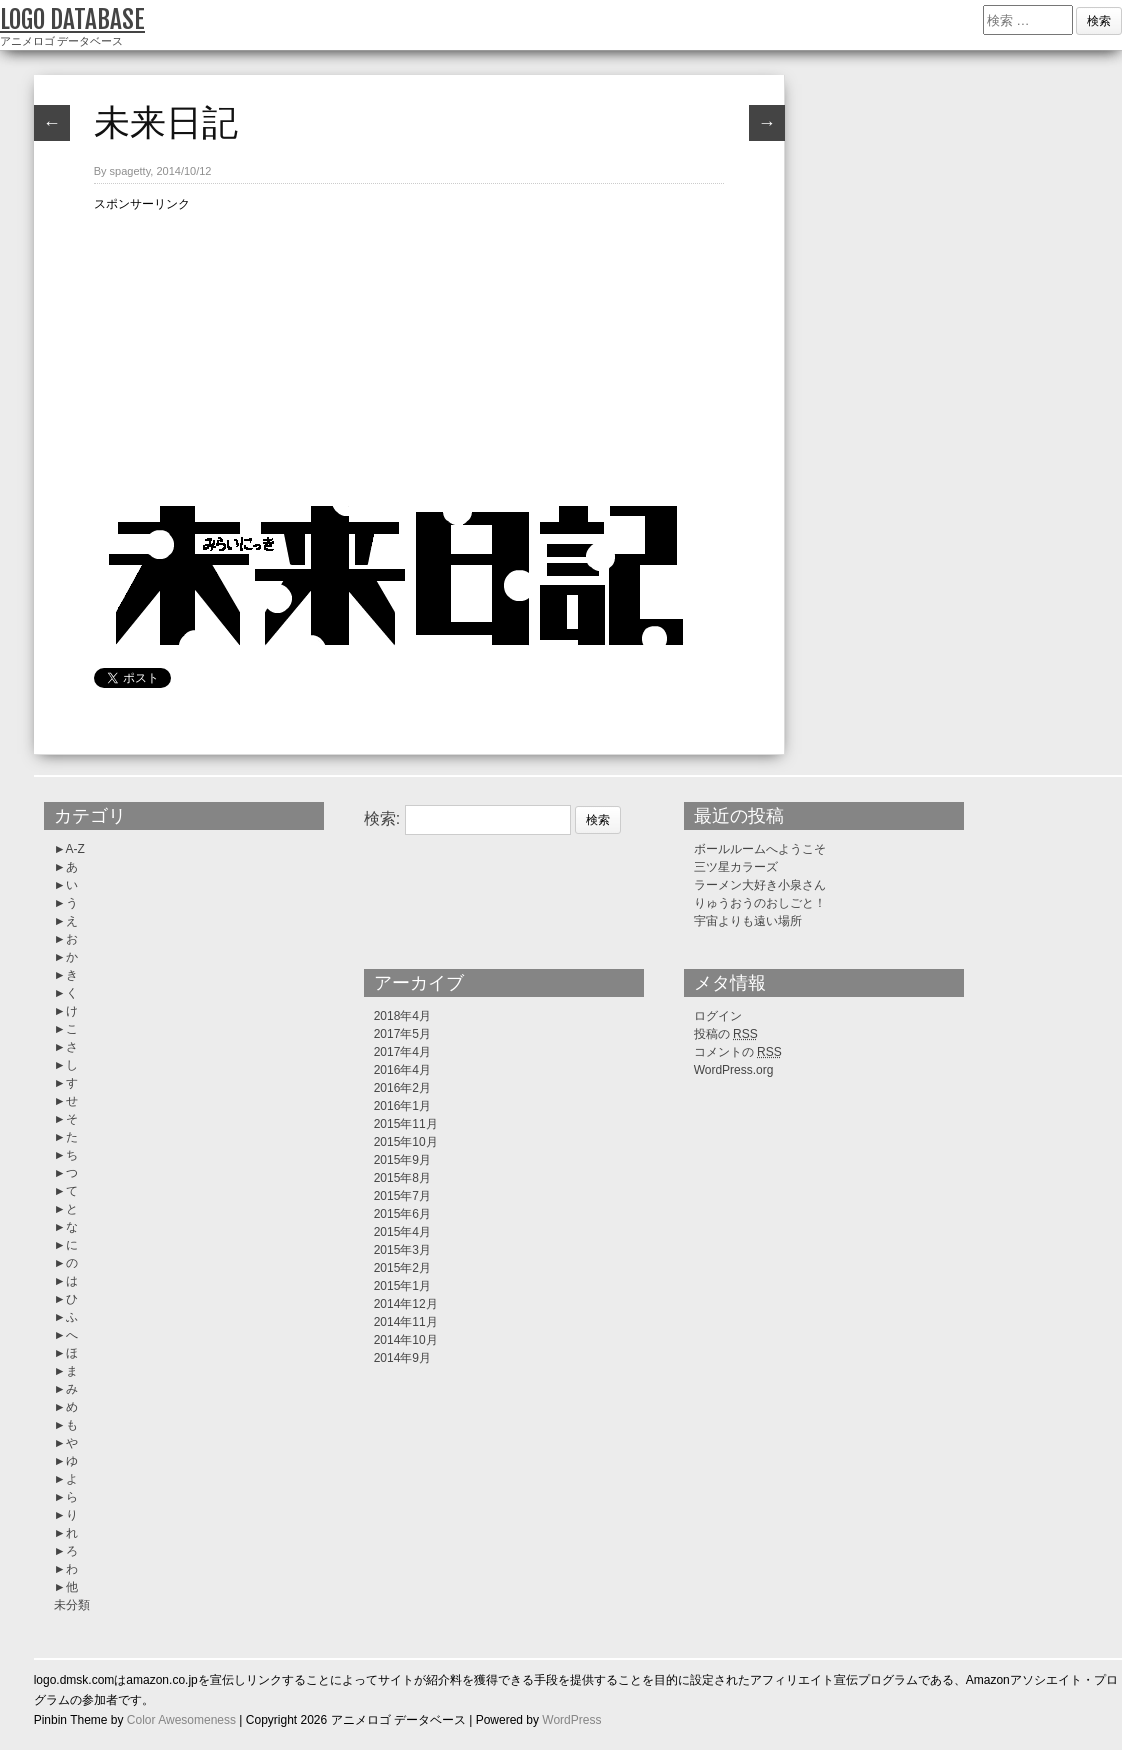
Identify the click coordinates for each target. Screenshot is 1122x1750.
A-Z (75, 849)
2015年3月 (402, 1250)
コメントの (738, 1052)
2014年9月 (402, 1358)
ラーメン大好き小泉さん (760, 885)
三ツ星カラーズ (736, 867)
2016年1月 (402, 1106)
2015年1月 (402, 1286)
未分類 (72, 1605)
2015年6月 (402, 1214)
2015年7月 (402, 1196)
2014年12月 (406, 1304)
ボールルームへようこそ (760, 849)
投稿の (726, 1034)
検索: (382, 818)
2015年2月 (402, 1268)
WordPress (571, 1720)
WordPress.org (734, 1070)
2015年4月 (402, 1232)
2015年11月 (406, 1124)
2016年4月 (402, 1070)
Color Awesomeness (181, 1720)
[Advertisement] (409, 354)
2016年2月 (402, 1088)
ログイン (718, 1016)
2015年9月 (402, 1160)
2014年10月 (406, 1340)
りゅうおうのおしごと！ (760, 903)
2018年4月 (402, 1016)
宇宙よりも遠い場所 (748, 921)
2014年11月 (406, 1322)
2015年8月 (402, 1178)
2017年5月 (402, 1034)
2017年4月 (402, 1052)
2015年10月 (406, 1142)
